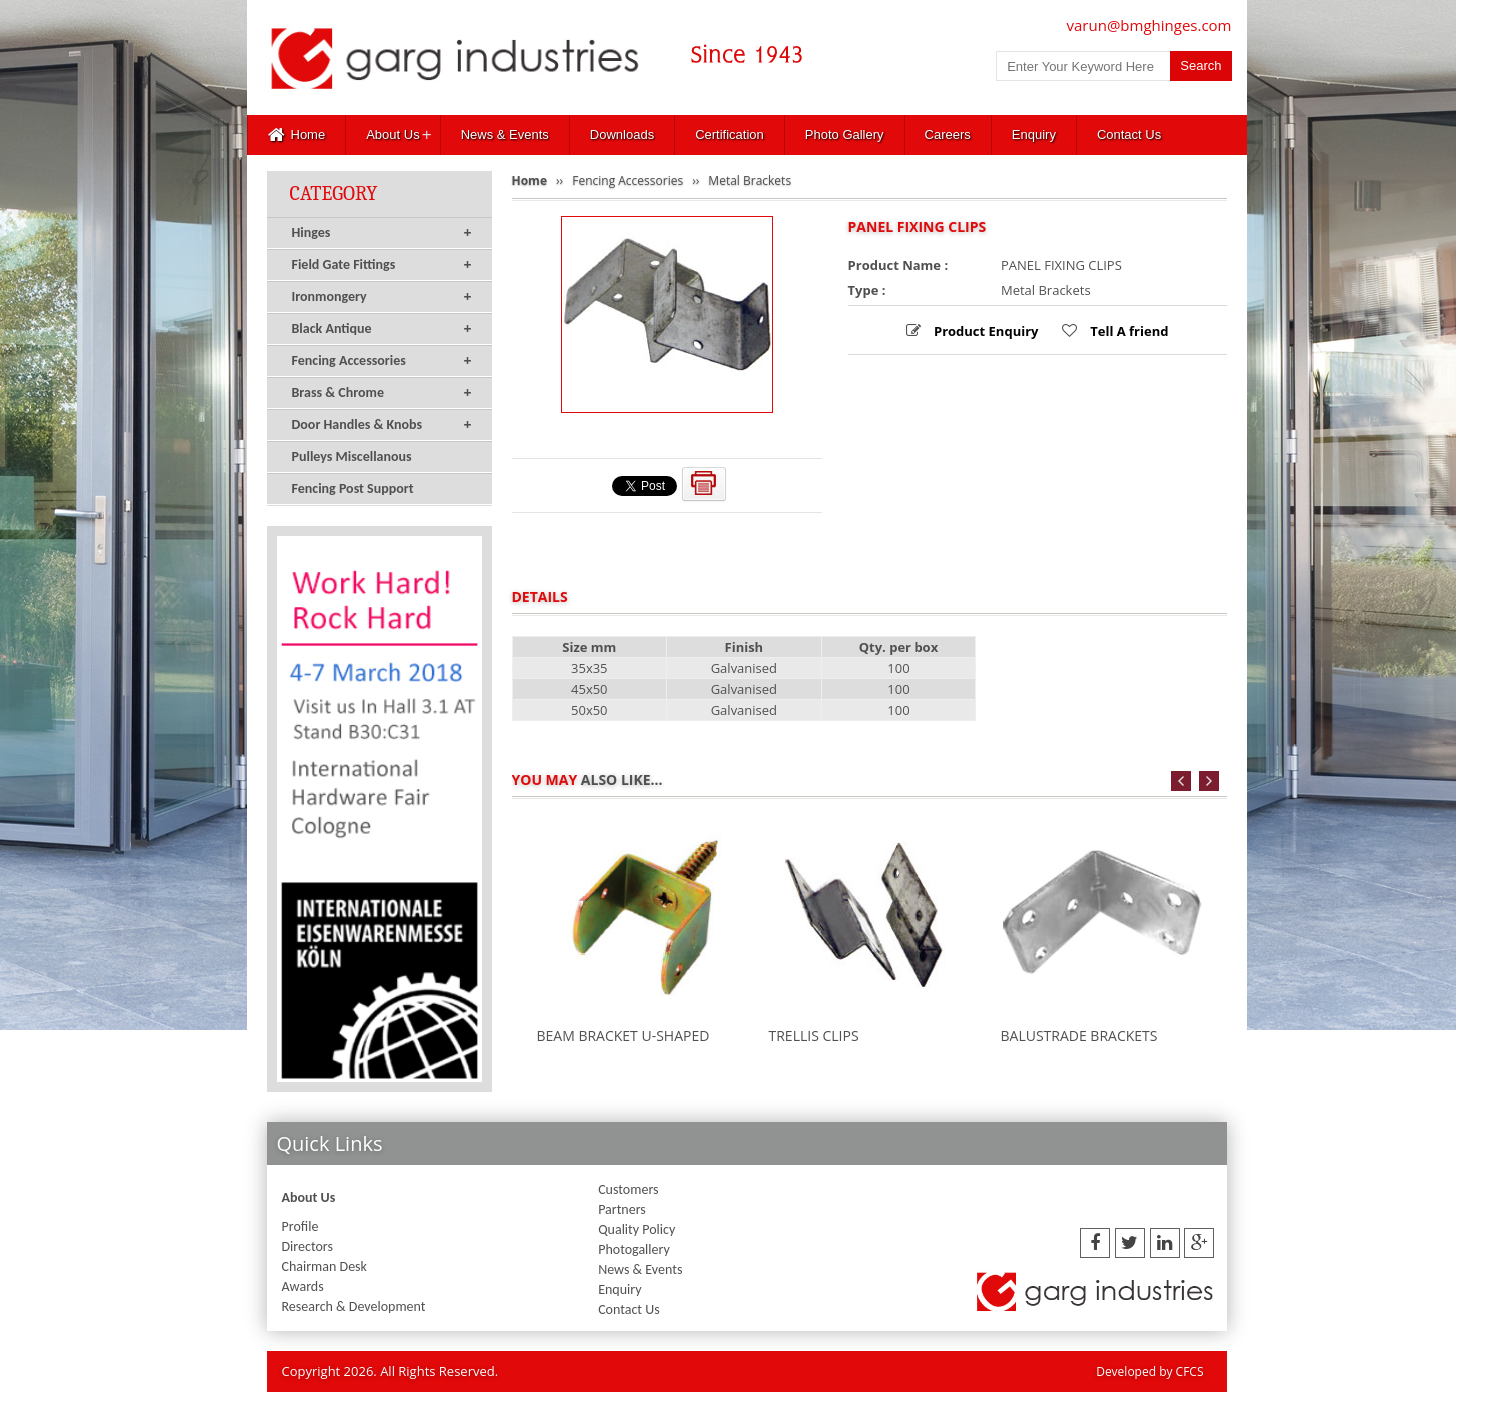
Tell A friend (1128, 331)
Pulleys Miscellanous (352, 456)
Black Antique (382, 329)
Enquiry (1034, 134)
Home (297, 135)
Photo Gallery (844, 134)
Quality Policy (636, 1229)
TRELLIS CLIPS (814, 1035)
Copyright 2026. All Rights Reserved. (390, 1371)
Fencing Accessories (382, 361)
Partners (622, 1209)
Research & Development (354, 1306)
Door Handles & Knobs (382, 425)
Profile (300, 1226)
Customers (628, 1189)
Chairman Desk (324, 1266)
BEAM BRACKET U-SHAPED (623, 1035)
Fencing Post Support (353, 488)
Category (334, 193)
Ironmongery (382, 297)
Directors (307, 1246)
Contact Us (1129, 134)
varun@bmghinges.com (1149, 25)
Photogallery (634, 1249)
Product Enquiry (985, 331)
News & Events (505, 134)
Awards (303, 1286)
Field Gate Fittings (382, 265)
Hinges (382, 233)
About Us (392, 134)
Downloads (622, 134)
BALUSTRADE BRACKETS (1079, 1035)
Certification (729, 134)
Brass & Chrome (382, 393)
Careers (948, 134)
